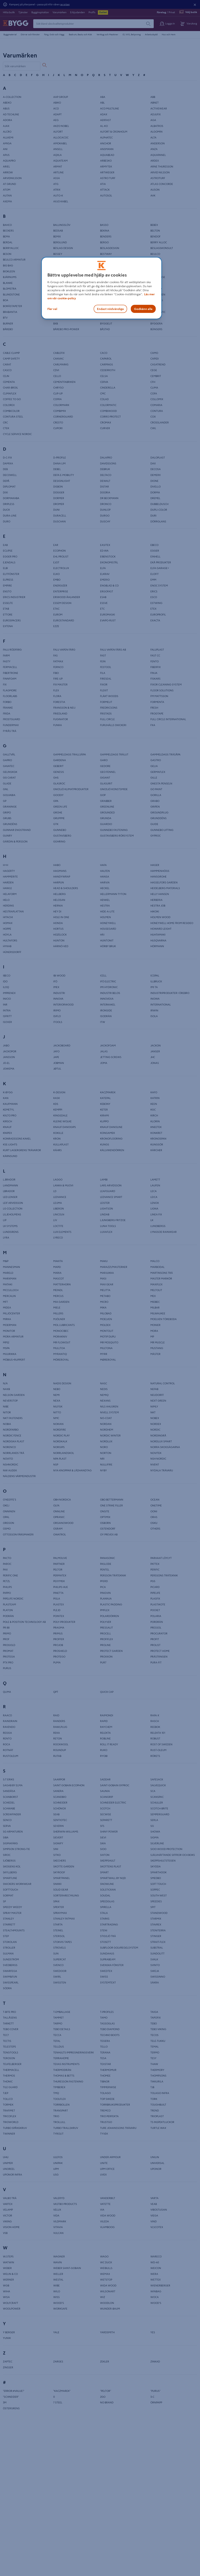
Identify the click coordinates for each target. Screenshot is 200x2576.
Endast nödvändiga (110, 308)
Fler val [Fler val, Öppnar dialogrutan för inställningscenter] (52, 308)
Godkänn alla (143, 308)
